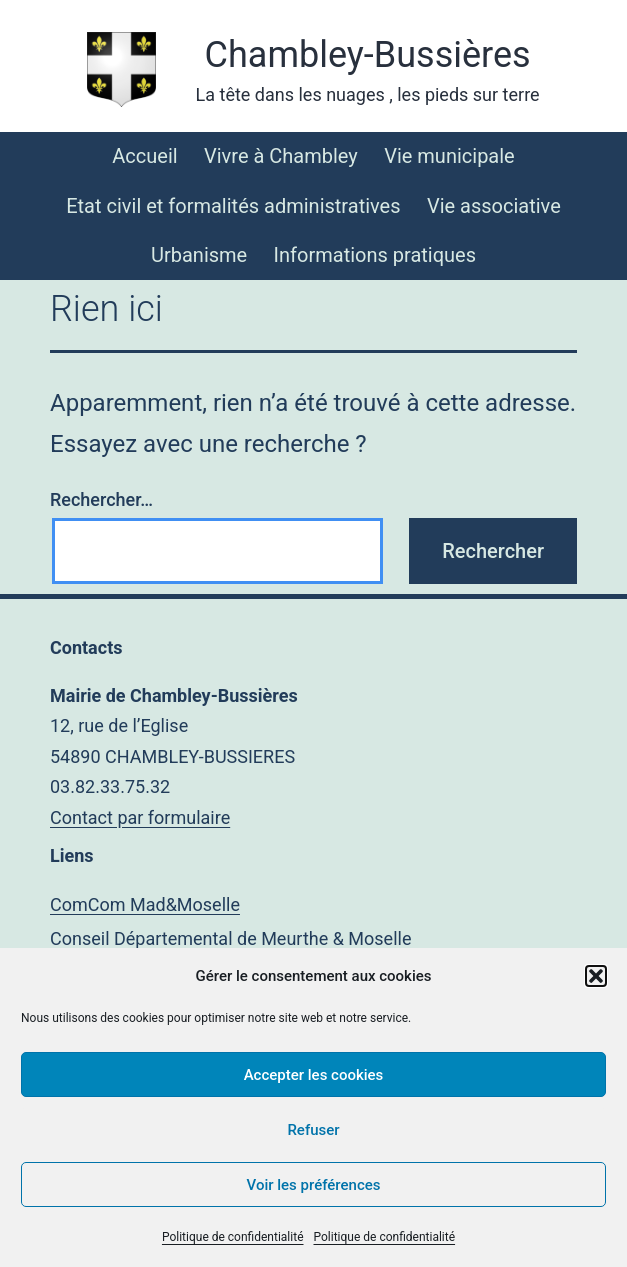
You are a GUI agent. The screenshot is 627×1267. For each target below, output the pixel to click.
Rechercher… (101, 499)
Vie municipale (449, 156)
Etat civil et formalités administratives (233, 206)
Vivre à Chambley (281, 156)
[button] (596, 976)
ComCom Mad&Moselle (145, 904)
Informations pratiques (375, 255)
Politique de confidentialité (233, 1237)
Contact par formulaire (140, 817)
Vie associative (494, 206)
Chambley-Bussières (368, 55)
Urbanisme (199, 255)
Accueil (144, 156)
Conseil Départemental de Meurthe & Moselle (230, 938)
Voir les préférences (314, 1185)
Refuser (313, 1130)
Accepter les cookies (314, 1075)
